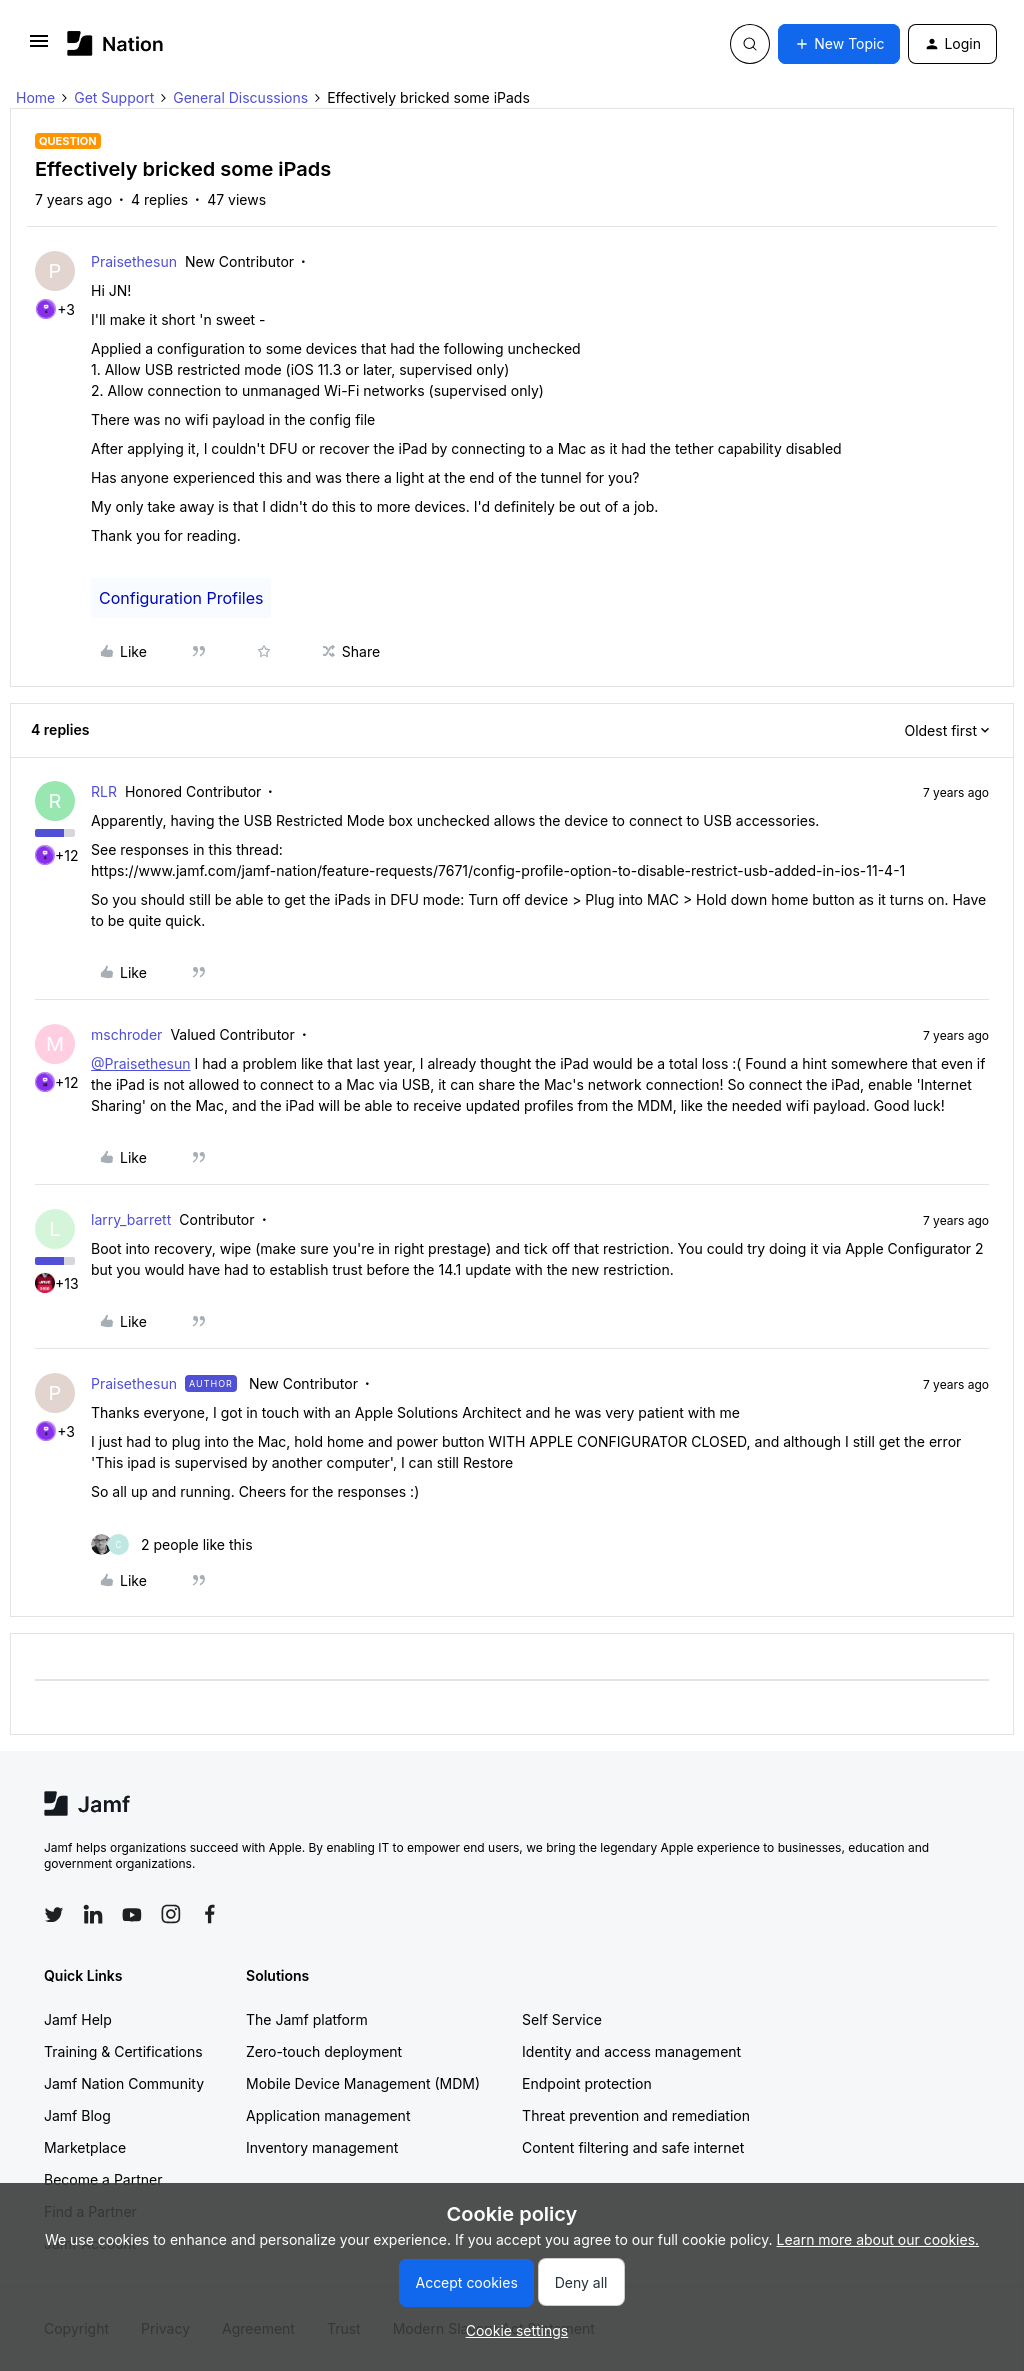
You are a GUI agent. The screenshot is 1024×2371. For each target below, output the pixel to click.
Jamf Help (78, 2019)
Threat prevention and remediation (636, 2115)
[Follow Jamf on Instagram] (171, 1914)
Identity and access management (631, 2051)
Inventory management (322, 2147)
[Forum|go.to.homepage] (115, 43)
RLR (104, 791)
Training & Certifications (123, 2051)
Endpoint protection (587, 2083)
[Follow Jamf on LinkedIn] (93, 1914)
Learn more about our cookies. (878, 2239)
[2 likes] (172, 1544)
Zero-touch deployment (324, 2051)
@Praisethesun (141, 1063)
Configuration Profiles (181, 598)
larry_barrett (131, 1219)
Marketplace (85, 2147)
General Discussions (240, 97)
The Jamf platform (307, 2019)
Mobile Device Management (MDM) (363, 2083)
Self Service (562, 2019)
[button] (39, 47)
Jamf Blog (77, 2115)
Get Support (114, 97)
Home (35, 97)
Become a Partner (103, 2179)
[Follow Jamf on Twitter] (54, 1915)
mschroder (126, 1034)
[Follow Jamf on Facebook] (210, 1914)
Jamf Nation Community (124, 2083)
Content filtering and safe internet (633, 2147)
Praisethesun (134, 261)
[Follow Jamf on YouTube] (132, 1914)
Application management (328, 2115)
